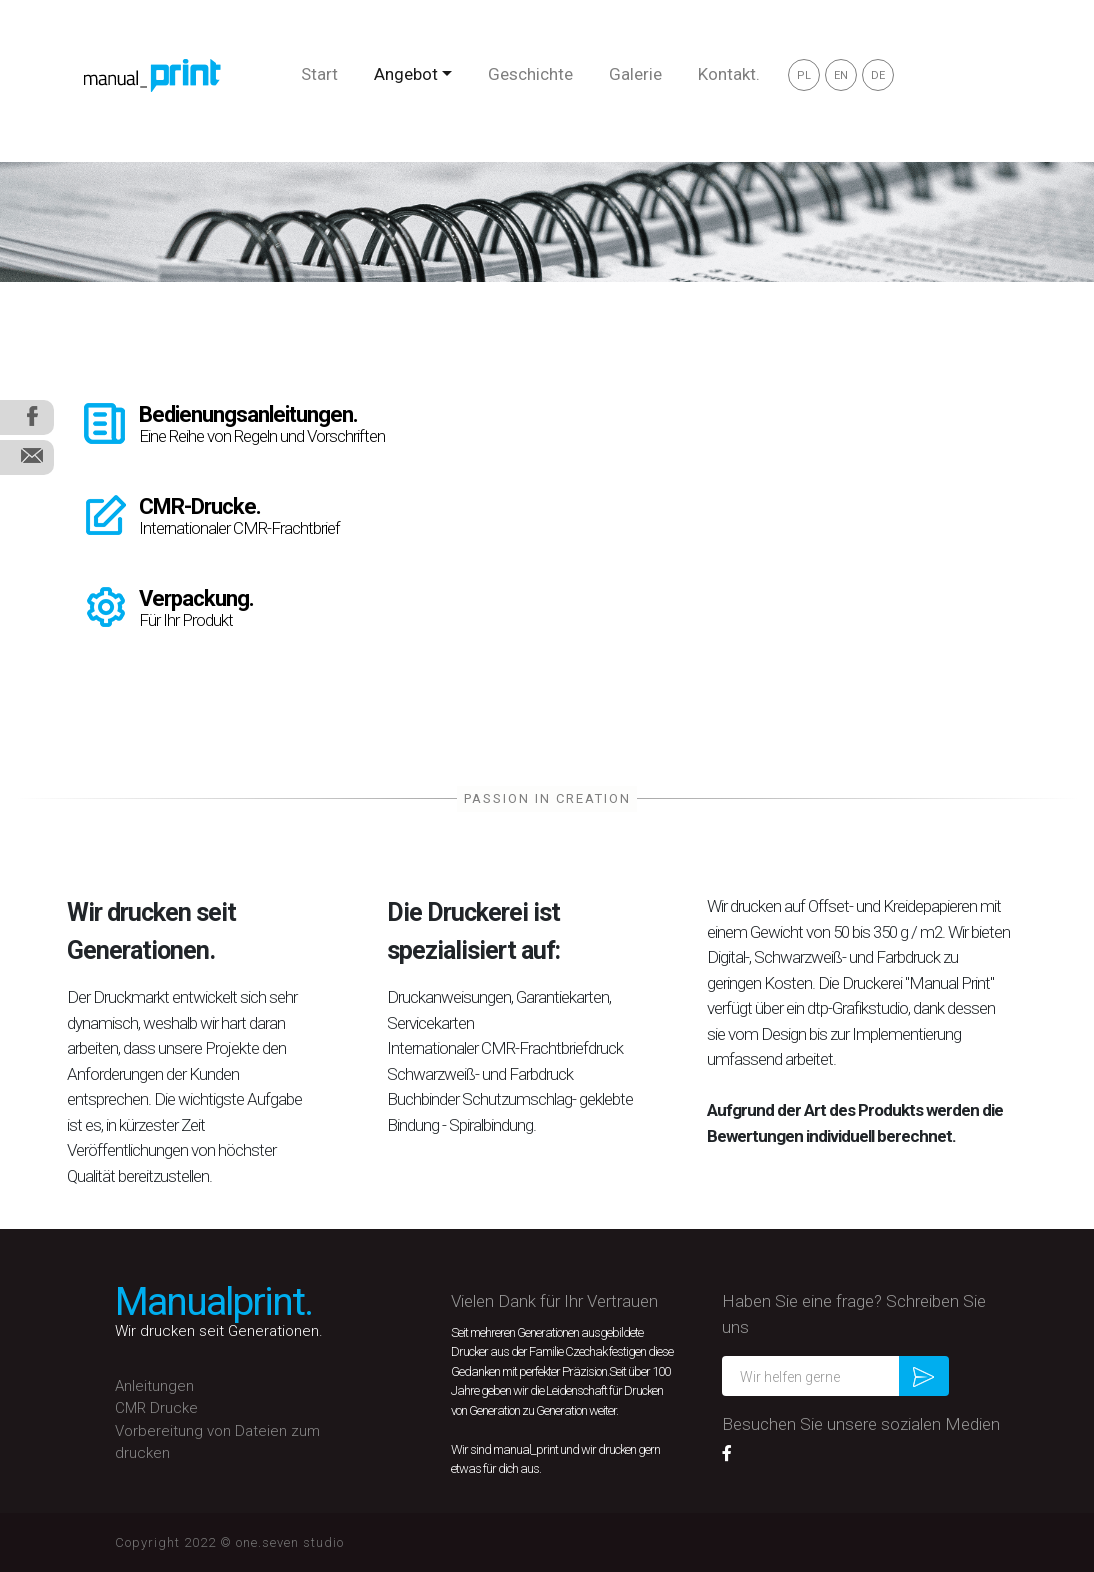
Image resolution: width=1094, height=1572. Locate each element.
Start (319, 74)
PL (804, 75)
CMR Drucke (156, 1408)
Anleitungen (154, 1386)
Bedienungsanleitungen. (248, 414)
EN (841, 75)
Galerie (635, 74)
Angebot (406, 74)
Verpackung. (196, 598)
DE (878, 75)
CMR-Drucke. (200, 506)
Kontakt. (729, 74)
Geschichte (530, 74)
